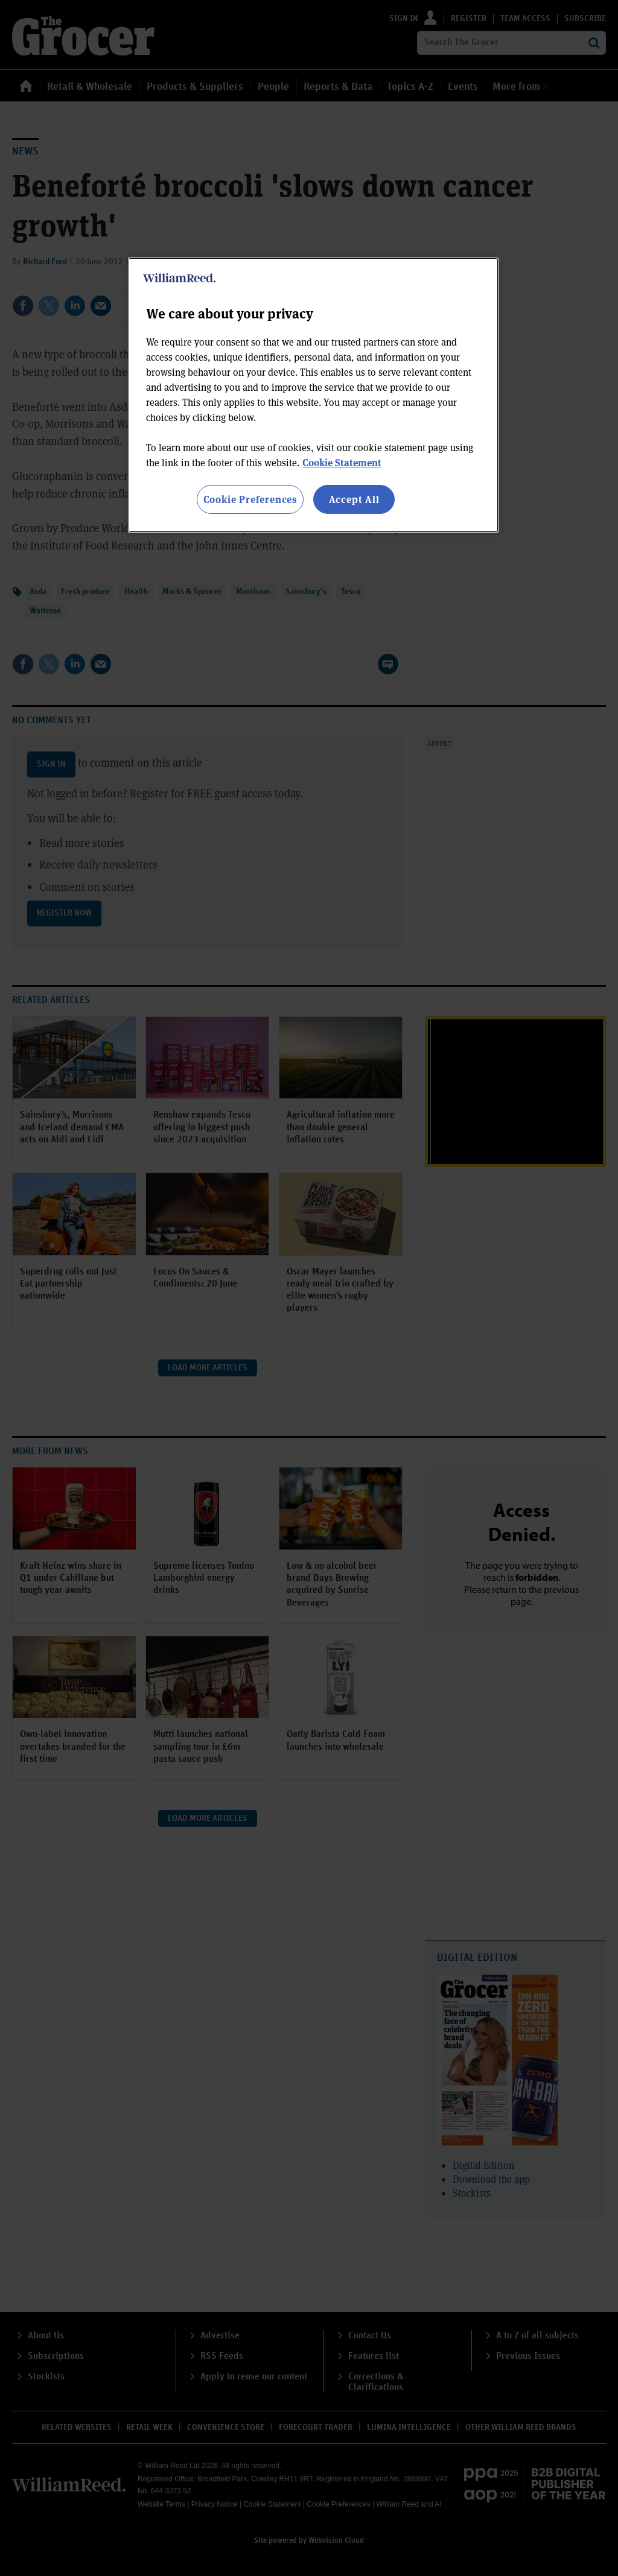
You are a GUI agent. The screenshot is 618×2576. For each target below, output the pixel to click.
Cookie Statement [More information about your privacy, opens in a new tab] (341, 462)
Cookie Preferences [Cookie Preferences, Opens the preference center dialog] (250, 499)
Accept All (354, 499)
